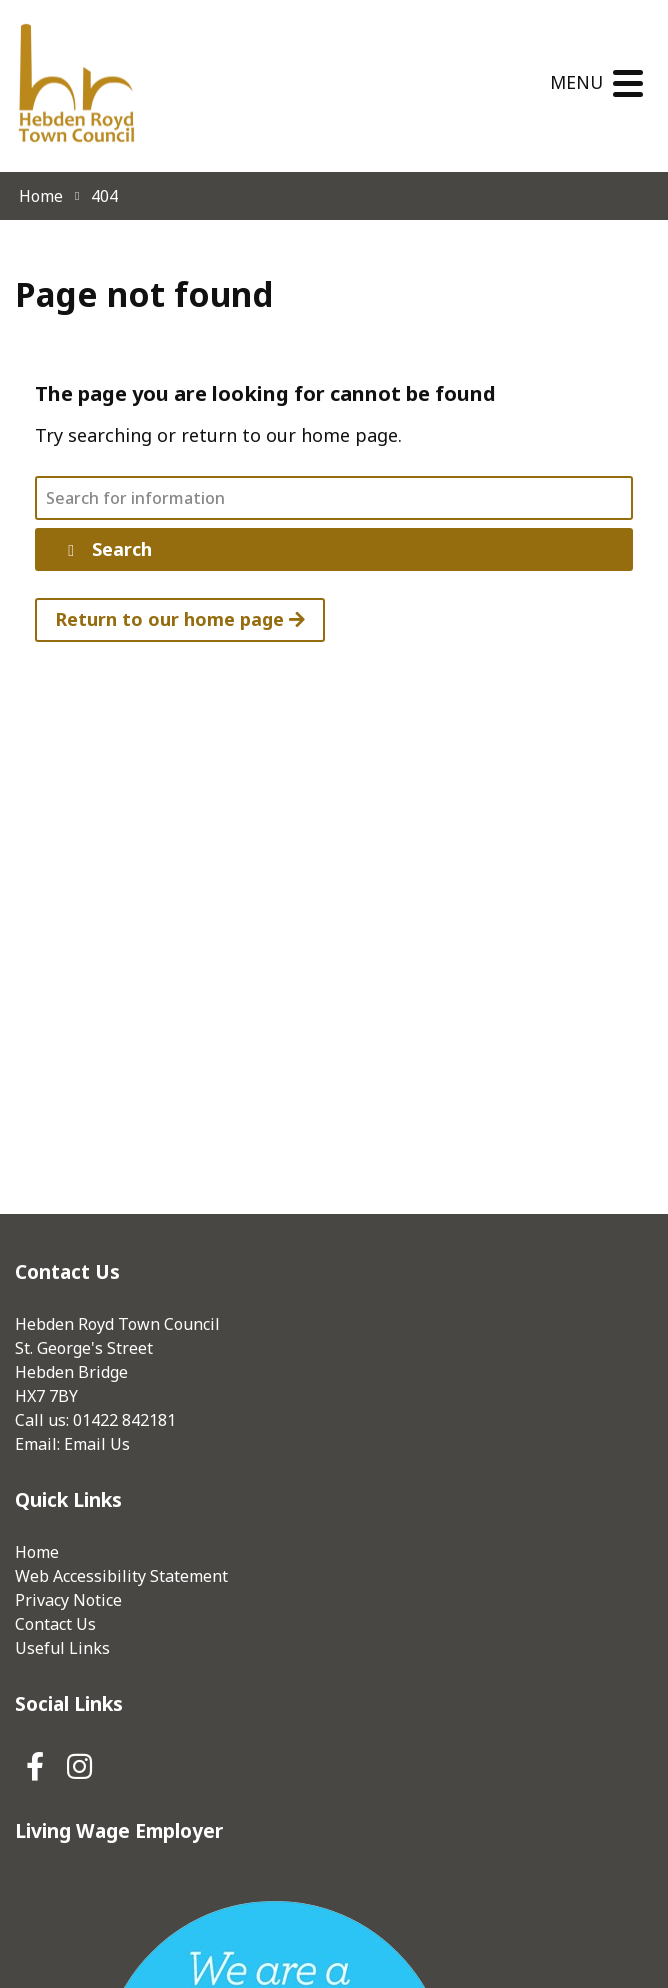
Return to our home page (180, 619)
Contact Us (55, 1624)
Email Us (97, 1444)
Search (106, 549)
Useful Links (62, 1648)
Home (37, 1552)
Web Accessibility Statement (121, 1576)
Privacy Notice (68, 1600)
